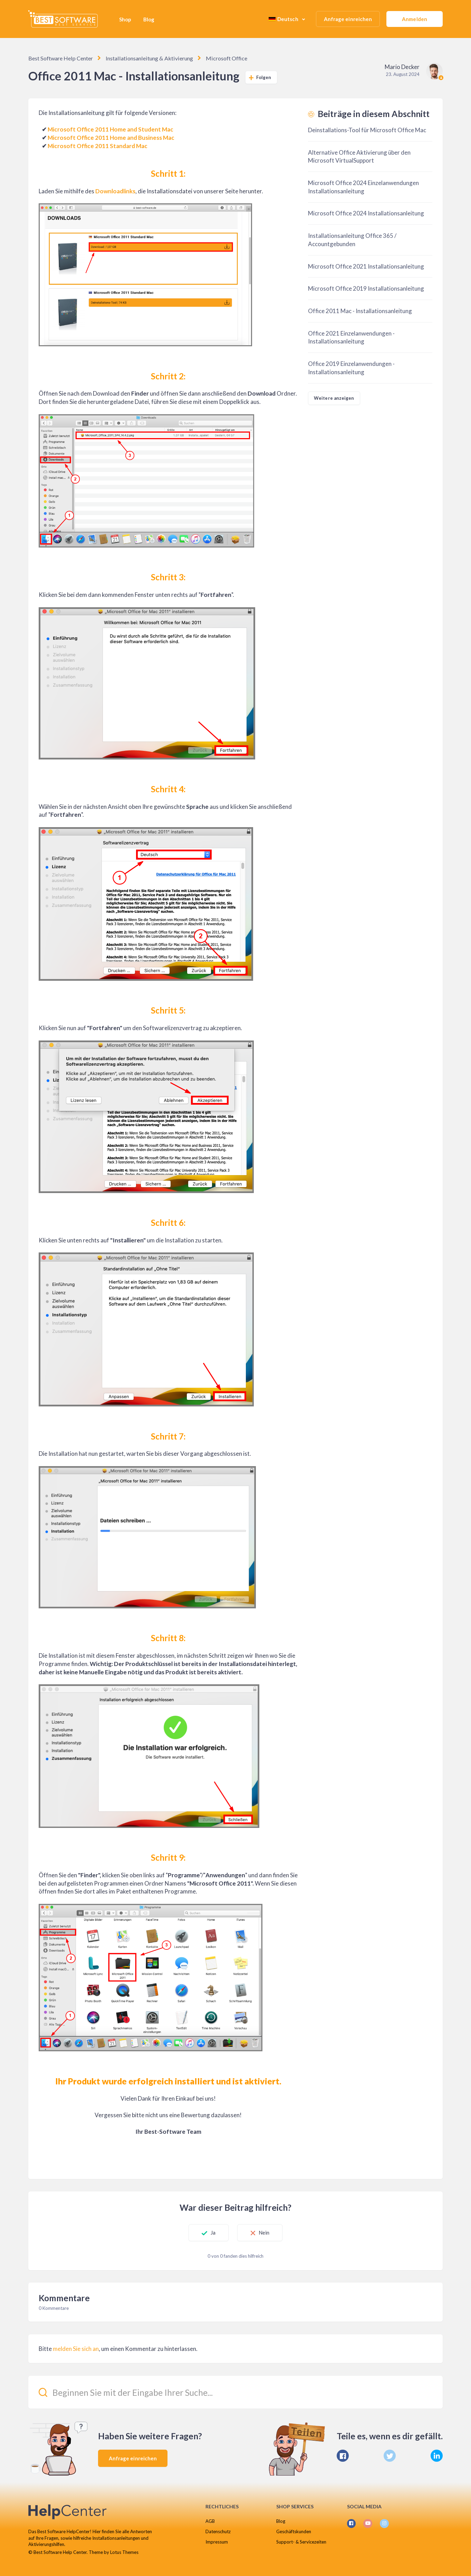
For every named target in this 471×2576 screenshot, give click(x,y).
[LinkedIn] (437, 2455)
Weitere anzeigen (334, 398)
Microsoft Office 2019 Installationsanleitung (366, 288)
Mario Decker (402, 66)
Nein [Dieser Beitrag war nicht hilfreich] (265, 2232)
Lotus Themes (124, 2552)
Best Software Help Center (60, 58)
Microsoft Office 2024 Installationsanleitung (366, 213)
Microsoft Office (222, 58)
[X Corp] (390, 2455)
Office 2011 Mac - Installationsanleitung (360, 310)
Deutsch (284, 19)
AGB (210, 2521)
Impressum (216, 2542)
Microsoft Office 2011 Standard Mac (97, 145)
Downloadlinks (115, 190)
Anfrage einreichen (348, 19)
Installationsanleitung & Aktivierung (147, 58)
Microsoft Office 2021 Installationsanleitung (366, 266)
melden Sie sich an (76, 2348)
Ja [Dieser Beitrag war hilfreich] (211, 2232)
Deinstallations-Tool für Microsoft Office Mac (367, 130)
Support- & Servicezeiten (301, 2542)
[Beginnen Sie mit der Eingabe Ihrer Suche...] (235, 2392)
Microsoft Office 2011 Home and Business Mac (111, 137)
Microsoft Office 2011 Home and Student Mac (110, 129)
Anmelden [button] (414, 19)
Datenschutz (218, 2531)
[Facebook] (343, 2455)
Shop (125, 19)
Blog (148, 19)
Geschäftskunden (293, 2531)
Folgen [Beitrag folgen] (263, 77)
